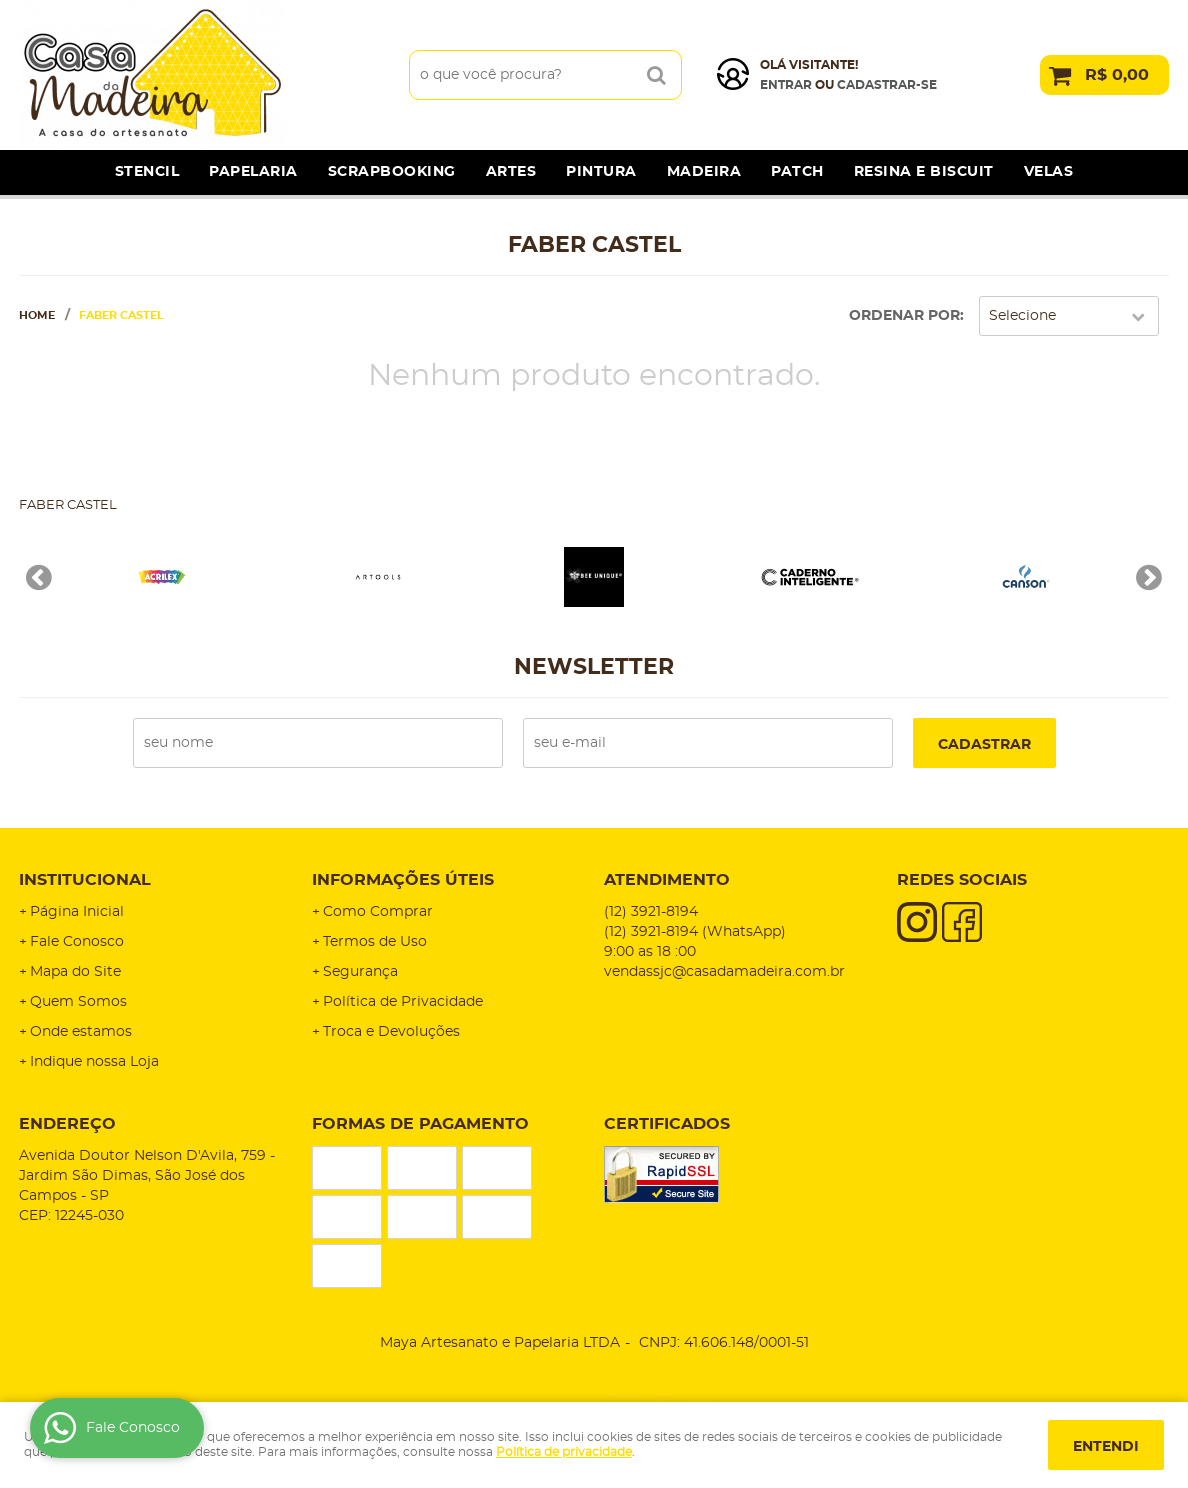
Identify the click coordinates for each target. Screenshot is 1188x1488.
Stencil (147, 172)
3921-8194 (651, 912)
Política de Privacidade (403, 1002)
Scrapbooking (392, 172)
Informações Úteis (403, 880)
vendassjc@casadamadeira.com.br (724, 972)
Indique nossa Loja (94, 1062)
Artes (511, 172)
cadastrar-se (887, 85)
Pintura (601, 172)
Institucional (85, 880)
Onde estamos (81, 1032)
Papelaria (253, 172)
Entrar (786, 85)
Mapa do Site (75, 972)
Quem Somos (78, 1002)
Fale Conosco (77, 942)
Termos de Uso (375, 942)
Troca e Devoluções (391, 1032)
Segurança (360, 972)
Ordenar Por (904, 316)
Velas (1049, 172)
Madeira (704, 172)
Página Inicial (77, 912)
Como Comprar (378, 912)
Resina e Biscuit (924, 172)
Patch (797, 172)
